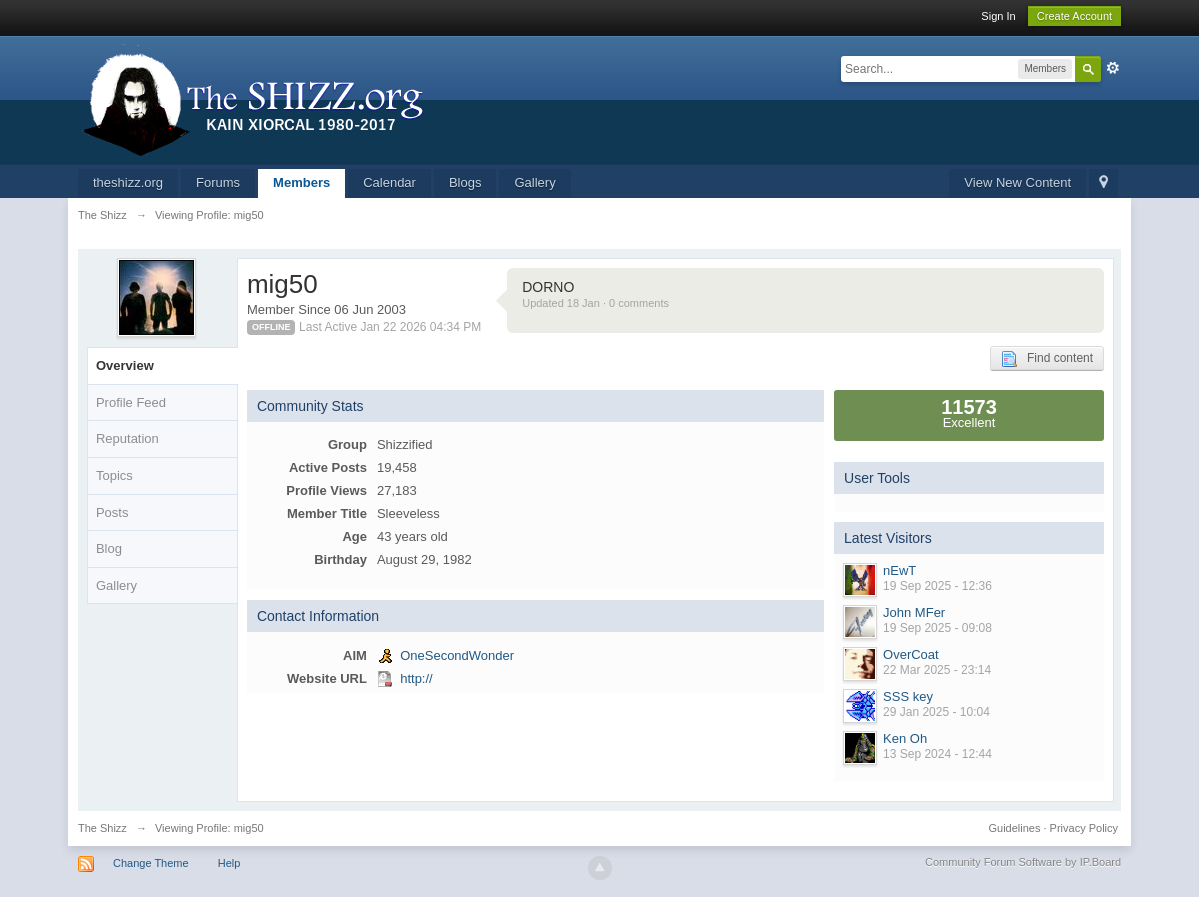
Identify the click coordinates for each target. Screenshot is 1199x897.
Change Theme (151, 863)
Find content (1047, 359)
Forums (218, 182)
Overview (125, 365)
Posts (112, 512)
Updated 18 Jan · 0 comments (595, 303)
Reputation (127, 438)
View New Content (1017, 182)
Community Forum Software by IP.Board (1023, 862)
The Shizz (102, 828)
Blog (109, 548)
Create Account (1074, 16)
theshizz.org (128, 182)
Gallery (534, 182)
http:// (416, 678)
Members (301, 182)
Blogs (465, 182)
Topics (114, 475)
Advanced (1113, 68)
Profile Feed (131, 402)
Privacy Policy (1084, 828)
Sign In (998, 16)
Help (229, 863)
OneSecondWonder (457, 655)
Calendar (389, 182)
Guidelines (1014, 828)
